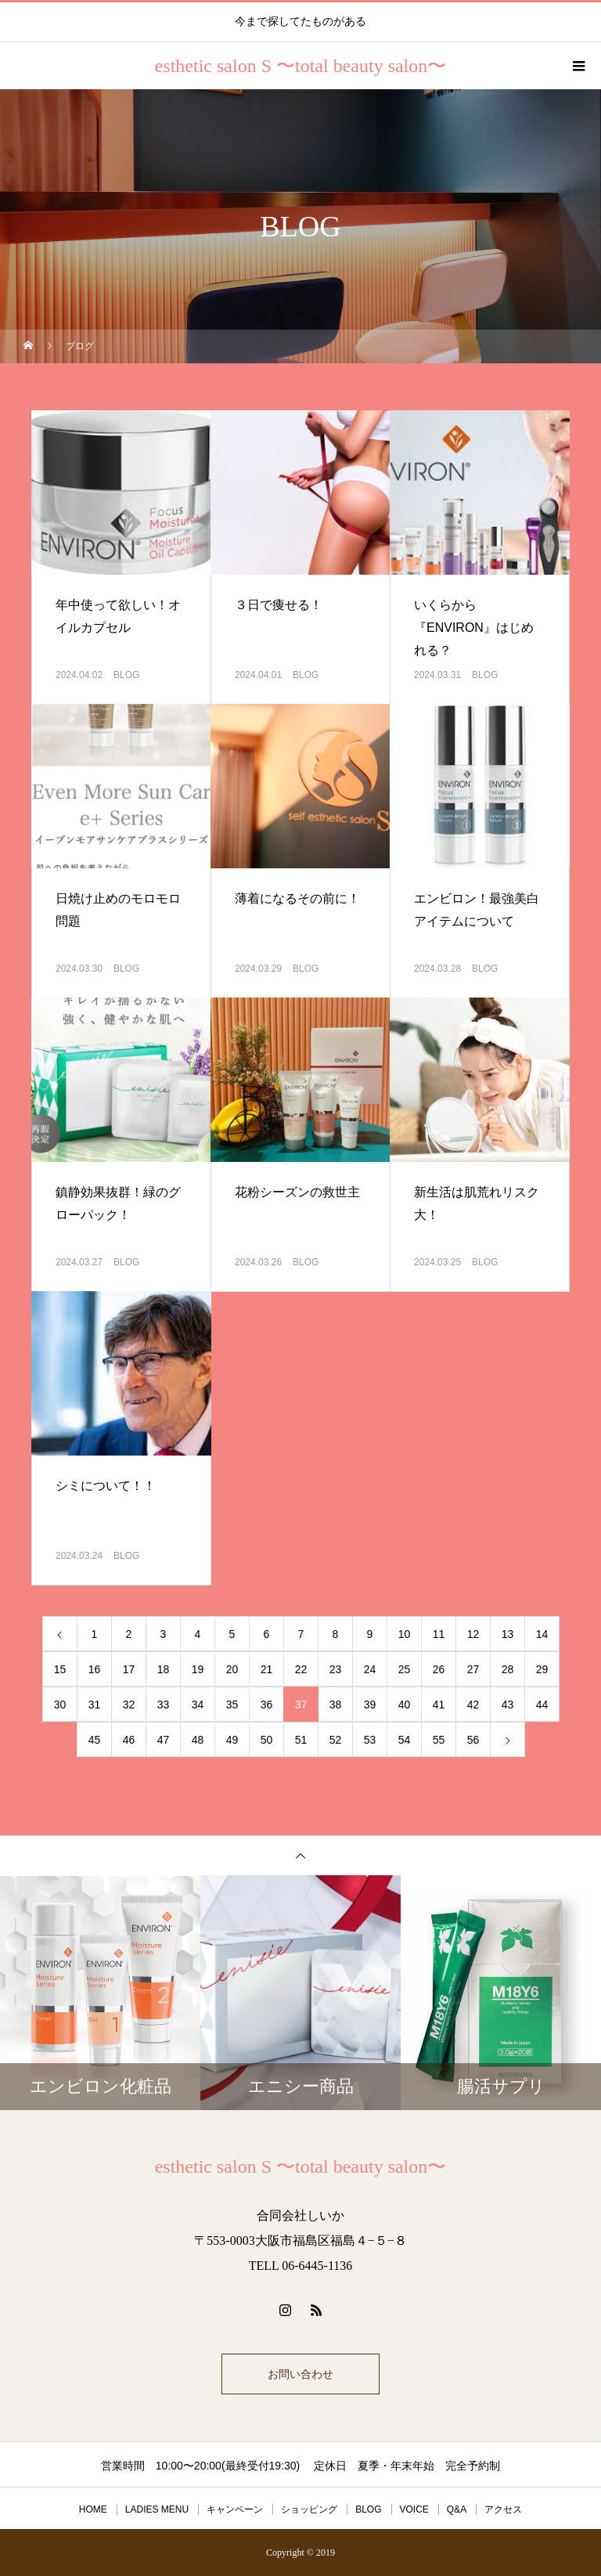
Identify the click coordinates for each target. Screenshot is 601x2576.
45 (94, 1740)
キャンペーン (235, 2509)
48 (198, 1740)
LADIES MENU (157, 2509)
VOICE (414, 2509)
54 (404, 1740)
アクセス (503, 2509)
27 (473, 1669)
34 (198, 1704)
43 (508, 1704)
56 (473, 1740)
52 (335, 1740)
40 (404, 1704)
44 (542, 1704)
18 (163, 1669)
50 (267, 1740)
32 (129, 1704)
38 (335, 1704)
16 (94, 1669)
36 (267, 1704)
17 (129, 1669)
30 (60, 1704)
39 (370, 1704)
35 (232, 1704)
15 (60, 1669)
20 (232, 1669)
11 (439, 1634)
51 (301, 1740)
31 (94, 1704)
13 (508, 1634)
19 (198, 1669)
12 (473, 1634)
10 (404, 1634)
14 (542, 1634)
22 (301, 1669)
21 (267, 1669)
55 (439, 1740)
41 (439, 1704)
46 (129, 1740)
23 (335, 1669)
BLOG (126, 674)
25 (404, 1669)
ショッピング (309, 2509)
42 (473, 1704)
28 (508, 1669)
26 (439, 1669)
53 (370, 1740)
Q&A (456, 2509)
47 (163, 1740)
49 (232, 1740)
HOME (93, 2509)
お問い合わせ (300, 2374)
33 (163, 1704)
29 (542, 1669)
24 (370, 1669)
